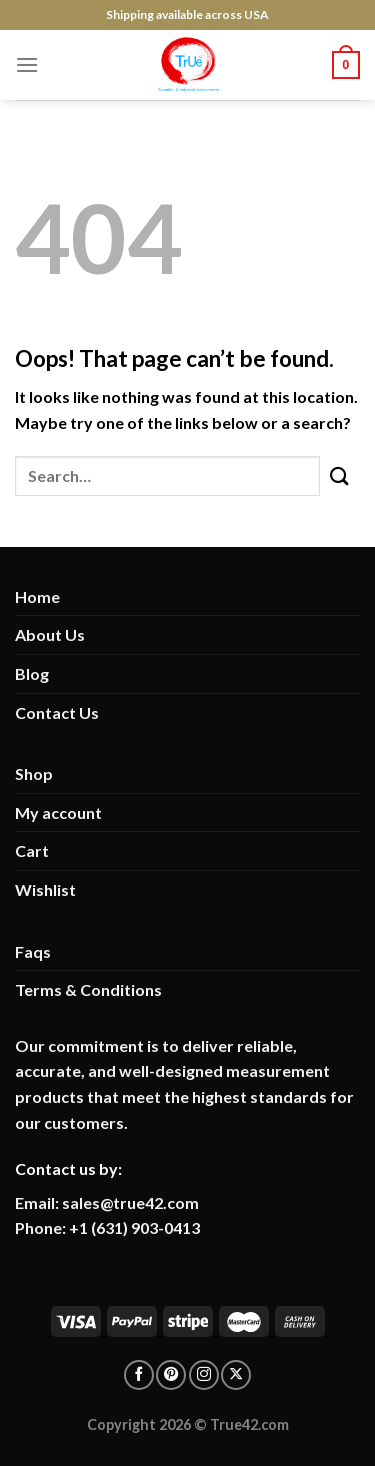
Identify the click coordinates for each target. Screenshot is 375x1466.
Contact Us (57, 712)
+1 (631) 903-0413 (134, 1227)
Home (37, 596)
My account (58, 812)
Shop (34, 773)
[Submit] (340, 475)
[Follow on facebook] (139, 1375)
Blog (32, 673)
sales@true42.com (130, 1202)
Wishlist (45, 889)
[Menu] (27, 64)
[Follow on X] (236, 1375)
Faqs (33, 951)
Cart (32, 850)
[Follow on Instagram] (204, 1375)
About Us (50, 634)
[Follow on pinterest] (171, 1375)
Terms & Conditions (88, 989)
